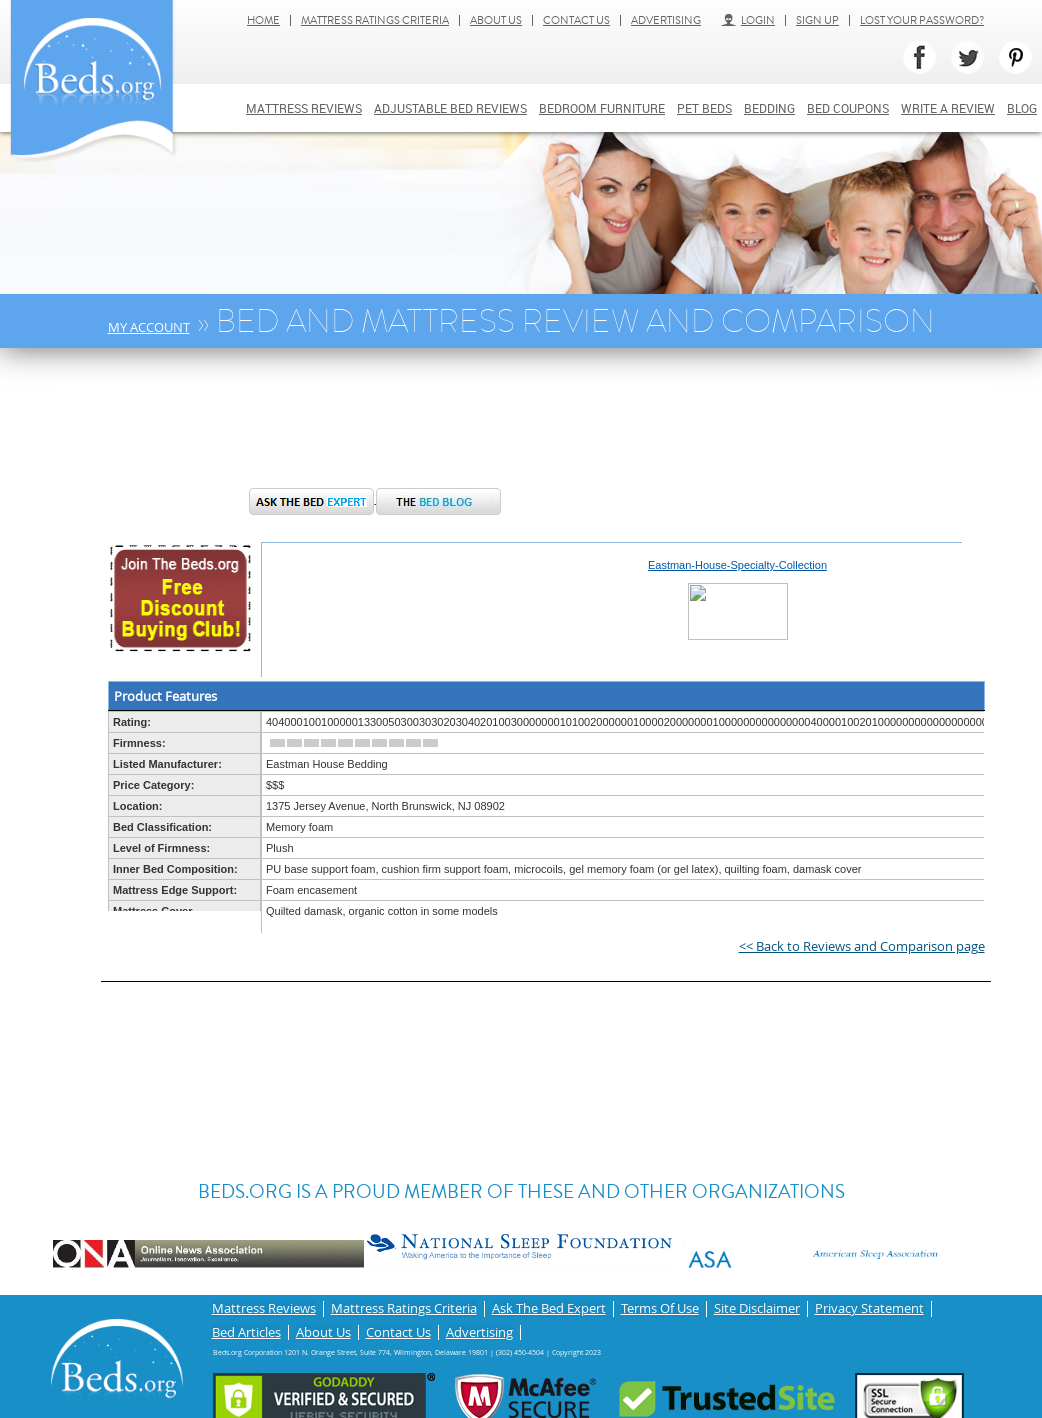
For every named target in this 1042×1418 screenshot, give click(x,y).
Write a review (948, 108)
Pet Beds (704, 108)
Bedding (769, 108)
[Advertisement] (430, 428)
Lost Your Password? (922, 20)
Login (748, 20)
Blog (1022, 108)
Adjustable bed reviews (450, 108)
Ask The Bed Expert (549, 1307)
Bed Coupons (848, 108)
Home (263, 20)
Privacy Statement (869, 1307)
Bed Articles (246, 1328)
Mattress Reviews (304, 108)
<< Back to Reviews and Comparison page (862, 946)
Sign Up (817, 20)
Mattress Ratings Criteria (375, 20)
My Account (149, 327)
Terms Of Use (660, 1307)
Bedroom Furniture (602, 108)
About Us (496, 20)
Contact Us (576, 20)
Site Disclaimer (757, 1307)
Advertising (666, 20)
